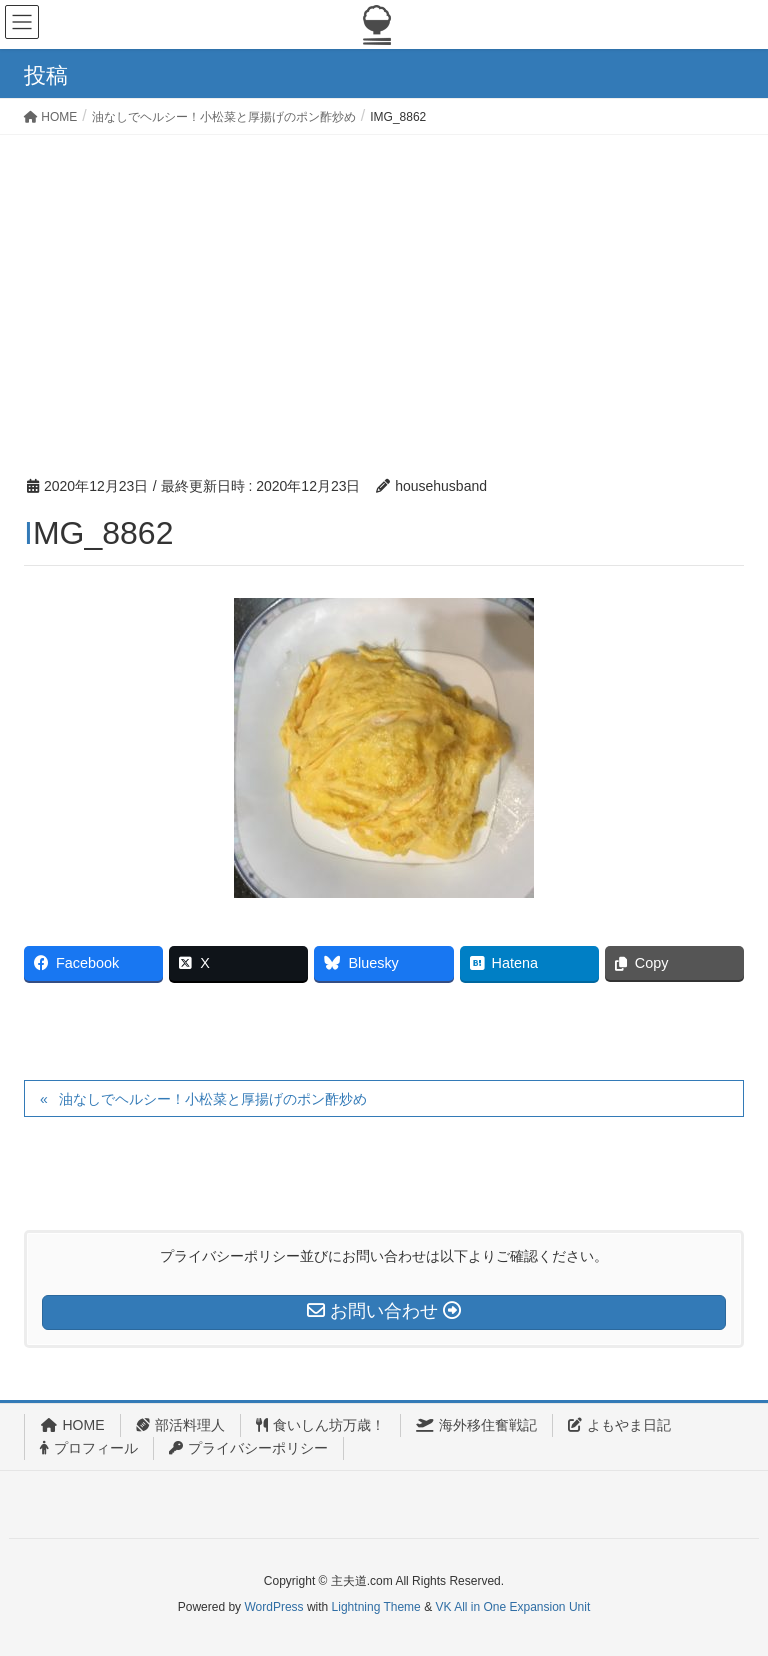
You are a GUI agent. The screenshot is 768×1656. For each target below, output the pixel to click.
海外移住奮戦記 (476, 1425)
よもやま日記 (619, 1425)
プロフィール (89, 1448)
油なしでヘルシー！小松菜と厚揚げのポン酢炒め (213, 1099)
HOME (72, 1425)
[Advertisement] (384, 285)
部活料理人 (180, 1425)
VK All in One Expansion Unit (512, 1607)
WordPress (273, 1607)
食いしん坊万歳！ (320, 1425)
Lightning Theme (376, 1607)
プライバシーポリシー (248, 1448)
